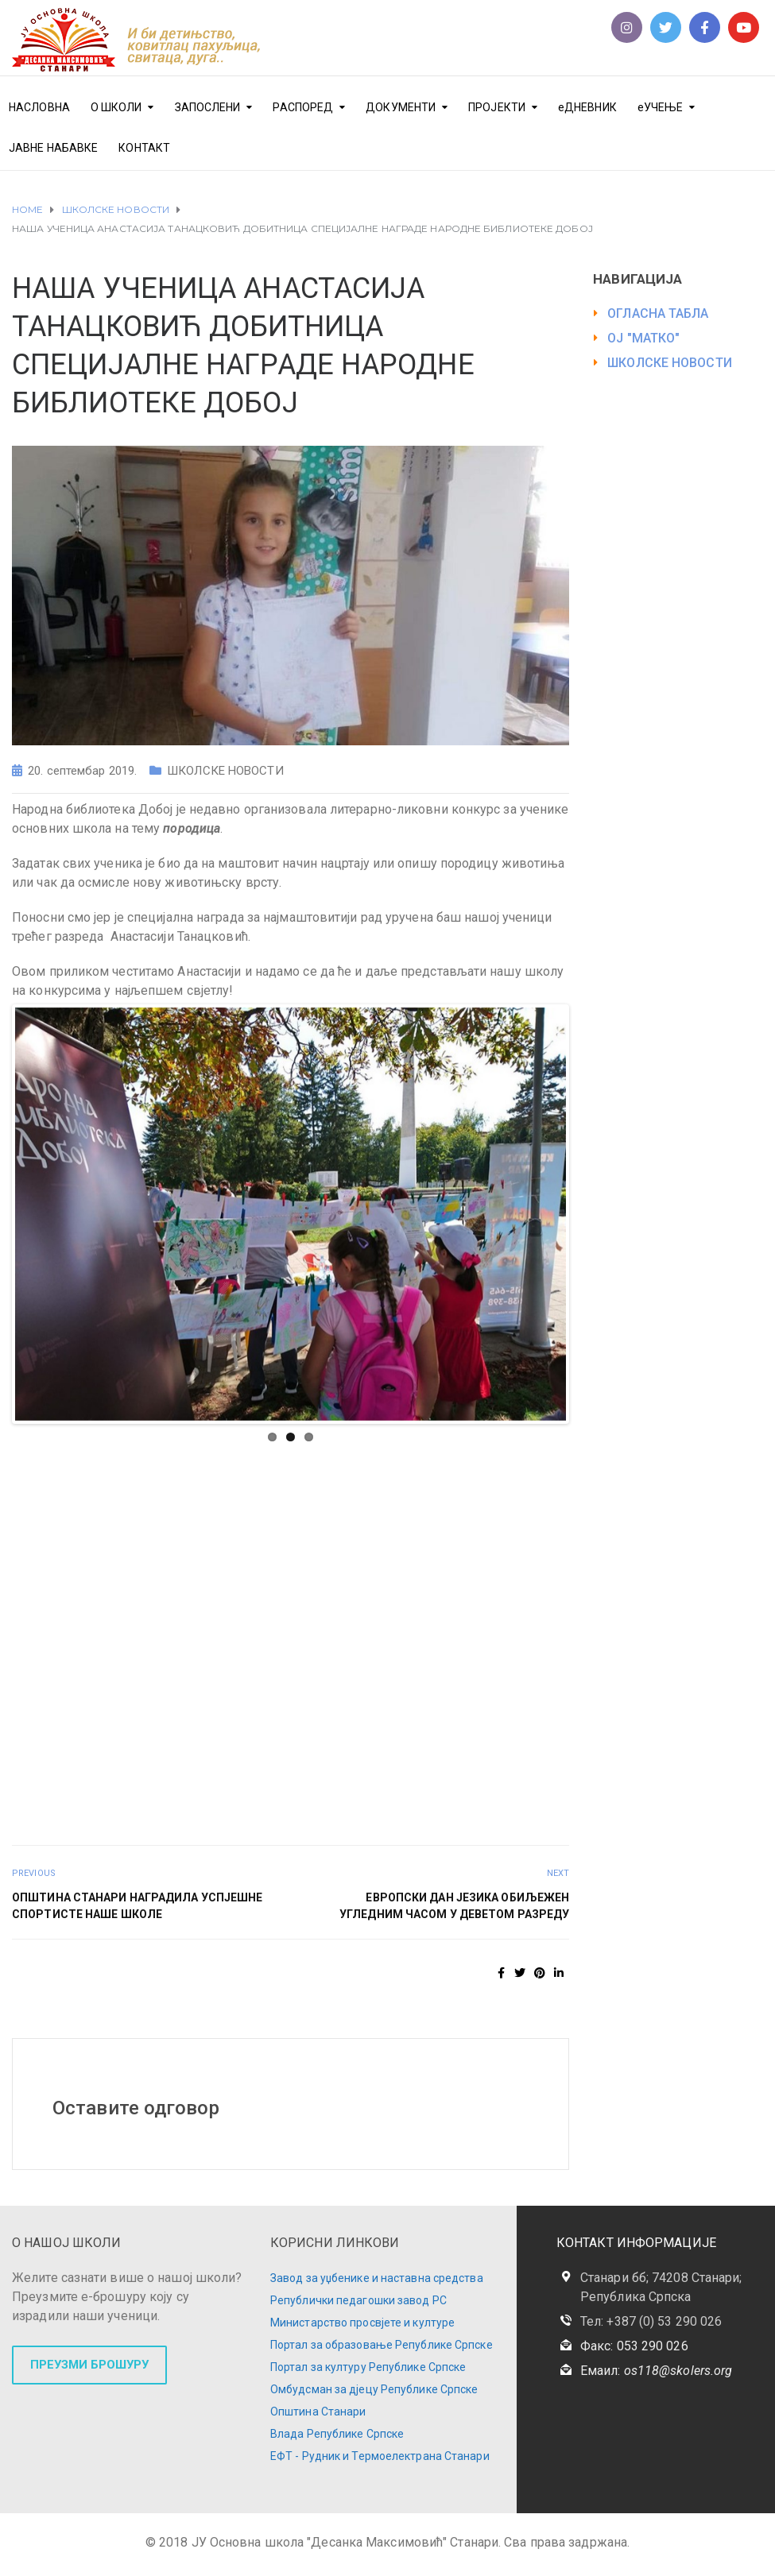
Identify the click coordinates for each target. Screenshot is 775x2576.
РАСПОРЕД (303, 107)
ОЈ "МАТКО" (643, 338)
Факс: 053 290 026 (634, 2346)
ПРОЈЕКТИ (496, 107)
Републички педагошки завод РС (358, 2300)
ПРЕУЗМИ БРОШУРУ (89, 2364)
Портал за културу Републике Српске (368, 2367)
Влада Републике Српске (337, 2433)
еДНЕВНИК (587, 107)
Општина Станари (318, 2411)
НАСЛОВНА (39, 107)
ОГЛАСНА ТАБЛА (657, 313)
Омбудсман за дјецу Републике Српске (374, 2389)
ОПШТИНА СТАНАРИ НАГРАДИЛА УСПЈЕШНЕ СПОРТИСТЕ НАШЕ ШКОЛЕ (137, 1905)
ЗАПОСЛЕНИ (208, 107)
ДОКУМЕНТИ (401, 107)
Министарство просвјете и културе (362, 2322)
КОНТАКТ (144, 147)
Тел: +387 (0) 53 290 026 (651, 2321)
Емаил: (656, 2370)
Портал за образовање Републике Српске (381, 2344)
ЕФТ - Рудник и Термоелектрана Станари (380, 2456)
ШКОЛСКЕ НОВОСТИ (225, 771)
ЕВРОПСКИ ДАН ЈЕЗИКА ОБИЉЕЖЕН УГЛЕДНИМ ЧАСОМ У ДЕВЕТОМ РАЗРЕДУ (454, 1905)
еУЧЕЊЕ (660, 107)
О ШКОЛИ (116, 107)
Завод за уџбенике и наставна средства (376, 2278)
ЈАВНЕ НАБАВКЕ (53, 147)
